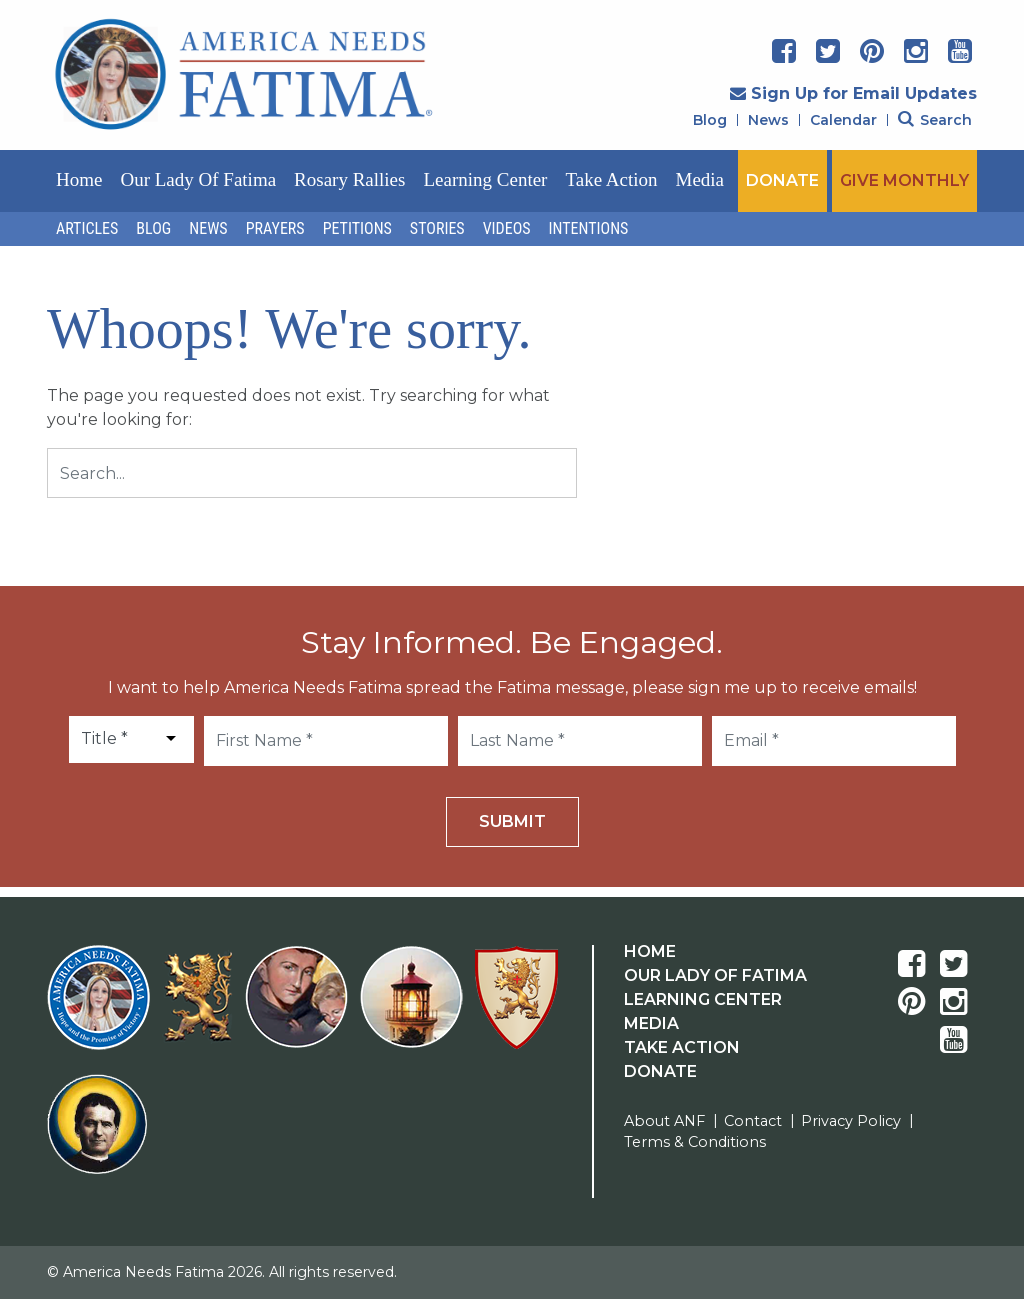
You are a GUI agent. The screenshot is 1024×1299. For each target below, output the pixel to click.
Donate (660, 1071)
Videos (507, 228)
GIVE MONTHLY (904, 180)
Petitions (357, 228)
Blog (710, 120)
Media (700, 179)
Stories (437, 228)
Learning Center (485, 179)
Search (935, 120)
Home (79, 179)
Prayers (275, 228)
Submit (512, 821)
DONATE (782, 180)
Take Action (611, 179)
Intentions (589, 228)
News (768, 120)
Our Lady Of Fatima (715, 975)
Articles (87, 228)
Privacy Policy (851, 1121)
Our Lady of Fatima (198, 179)
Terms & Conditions (695, 1142)
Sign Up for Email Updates (853, 93)
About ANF (664, 1121)
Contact (753, 1121)
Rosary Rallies (349, 179)
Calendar (843, 120)
